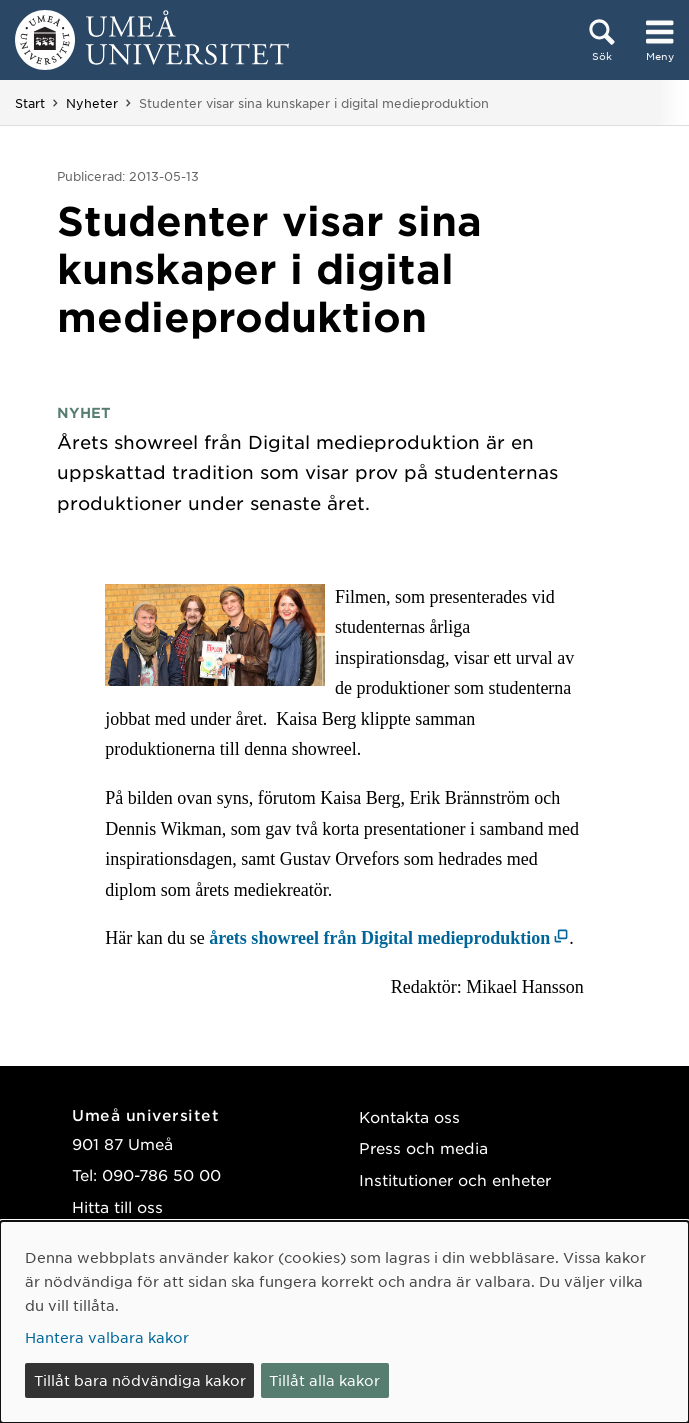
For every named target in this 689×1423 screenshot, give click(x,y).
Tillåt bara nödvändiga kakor (140, 1380)
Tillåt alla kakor (324, 1380)
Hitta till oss (117, 1206)
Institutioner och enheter (455, 1179)
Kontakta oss (409, 1116)
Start (30, 103)
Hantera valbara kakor (107, 1337)
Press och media (423, 1147)
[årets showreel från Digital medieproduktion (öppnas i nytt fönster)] (389, 938)
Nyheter (92, 103)
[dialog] (344, 1322)
